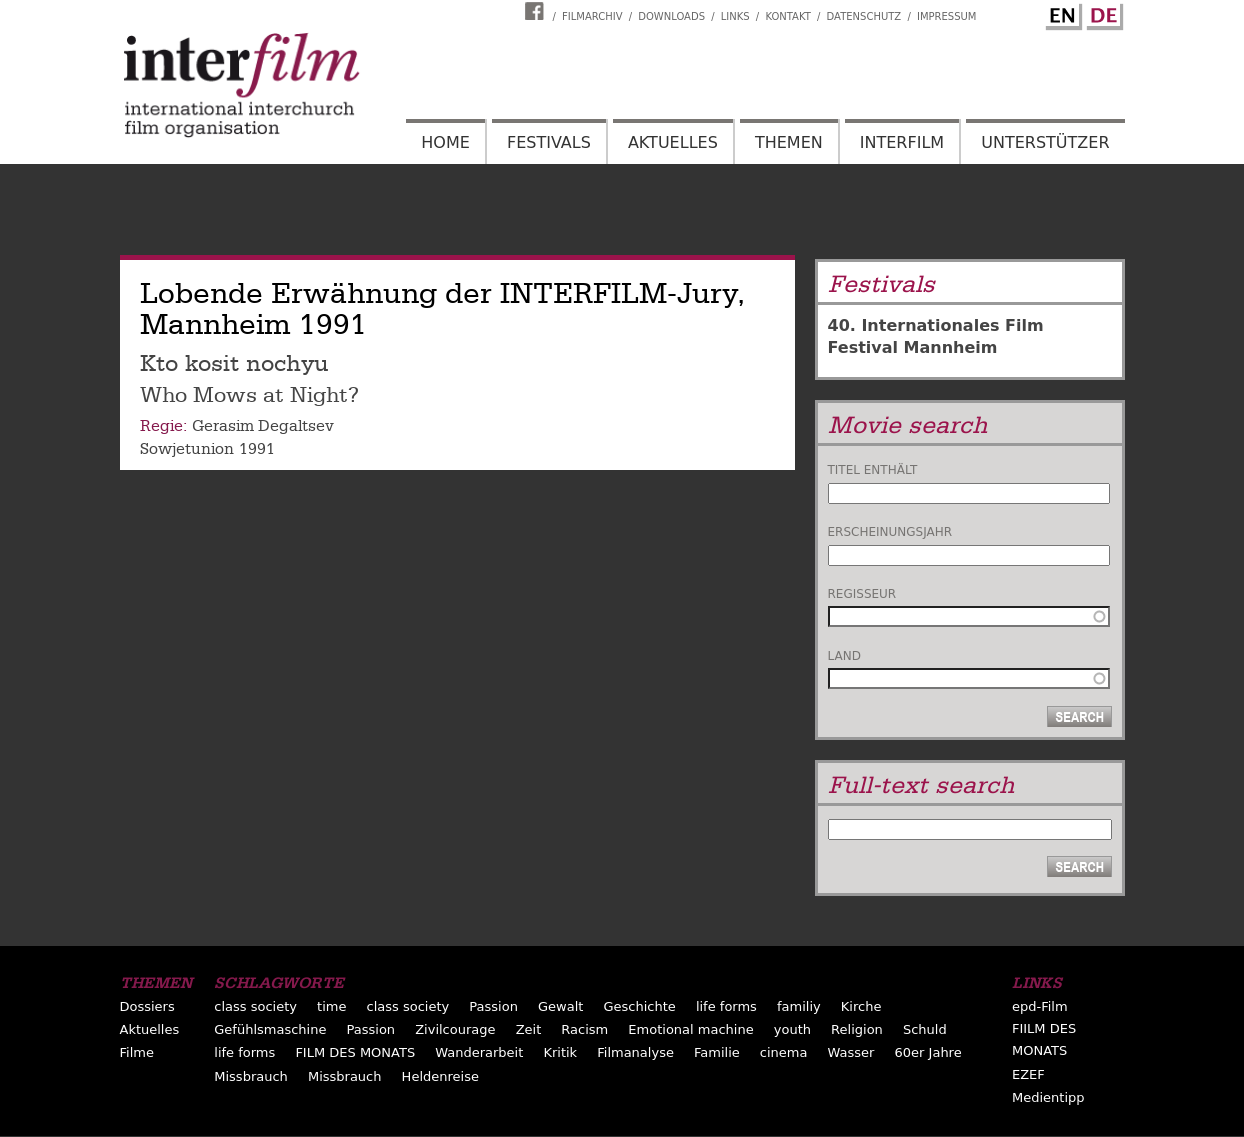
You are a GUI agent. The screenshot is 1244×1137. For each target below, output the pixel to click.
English (1061, 13)
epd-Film (1040, 1006)
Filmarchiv (592, 16)
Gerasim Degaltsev (263, 426)
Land (844, 656)
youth (792, 1029)
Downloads (671, 16)
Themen (789, 142)
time (331, 1006)
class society (255, 1006)
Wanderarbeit (479, 1052)
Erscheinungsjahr (890, 532)
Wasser (851, 1052)
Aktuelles (673, 142)
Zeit (529, 1029)
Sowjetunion (187, 449)
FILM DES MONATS (355, 1052)
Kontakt (787, 16)
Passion (493, 1006)
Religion (857, 1029)
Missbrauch (251, 1076)
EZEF (1028, 1074)
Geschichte (639, 1006)
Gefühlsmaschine (270, 1029)
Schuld (925, 1029)
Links (735, 16)
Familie (717, 1052)
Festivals (549, 142)
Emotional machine (690, 1029)
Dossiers (147, 1006)
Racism (584, 1029)
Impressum (947, 16)
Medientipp (1048, 1097)
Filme (137, 1052)
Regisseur (862, 594)
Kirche (861, 1006)
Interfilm (902, 142)
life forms (726, 1006)
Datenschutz (864, 16)
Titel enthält (873, 470)
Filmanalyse (635, 1052)
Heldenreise (440, 1076)
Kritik (560, 1052)
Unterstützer (1045, 142)
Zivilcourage (455, 1029)
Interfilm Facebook (537, 11)
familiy (799, 1006)
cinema (784, 1052)
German (1102, 13)
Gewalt (560, 1006)
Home (445, 142)
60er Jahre (928, 1052)
